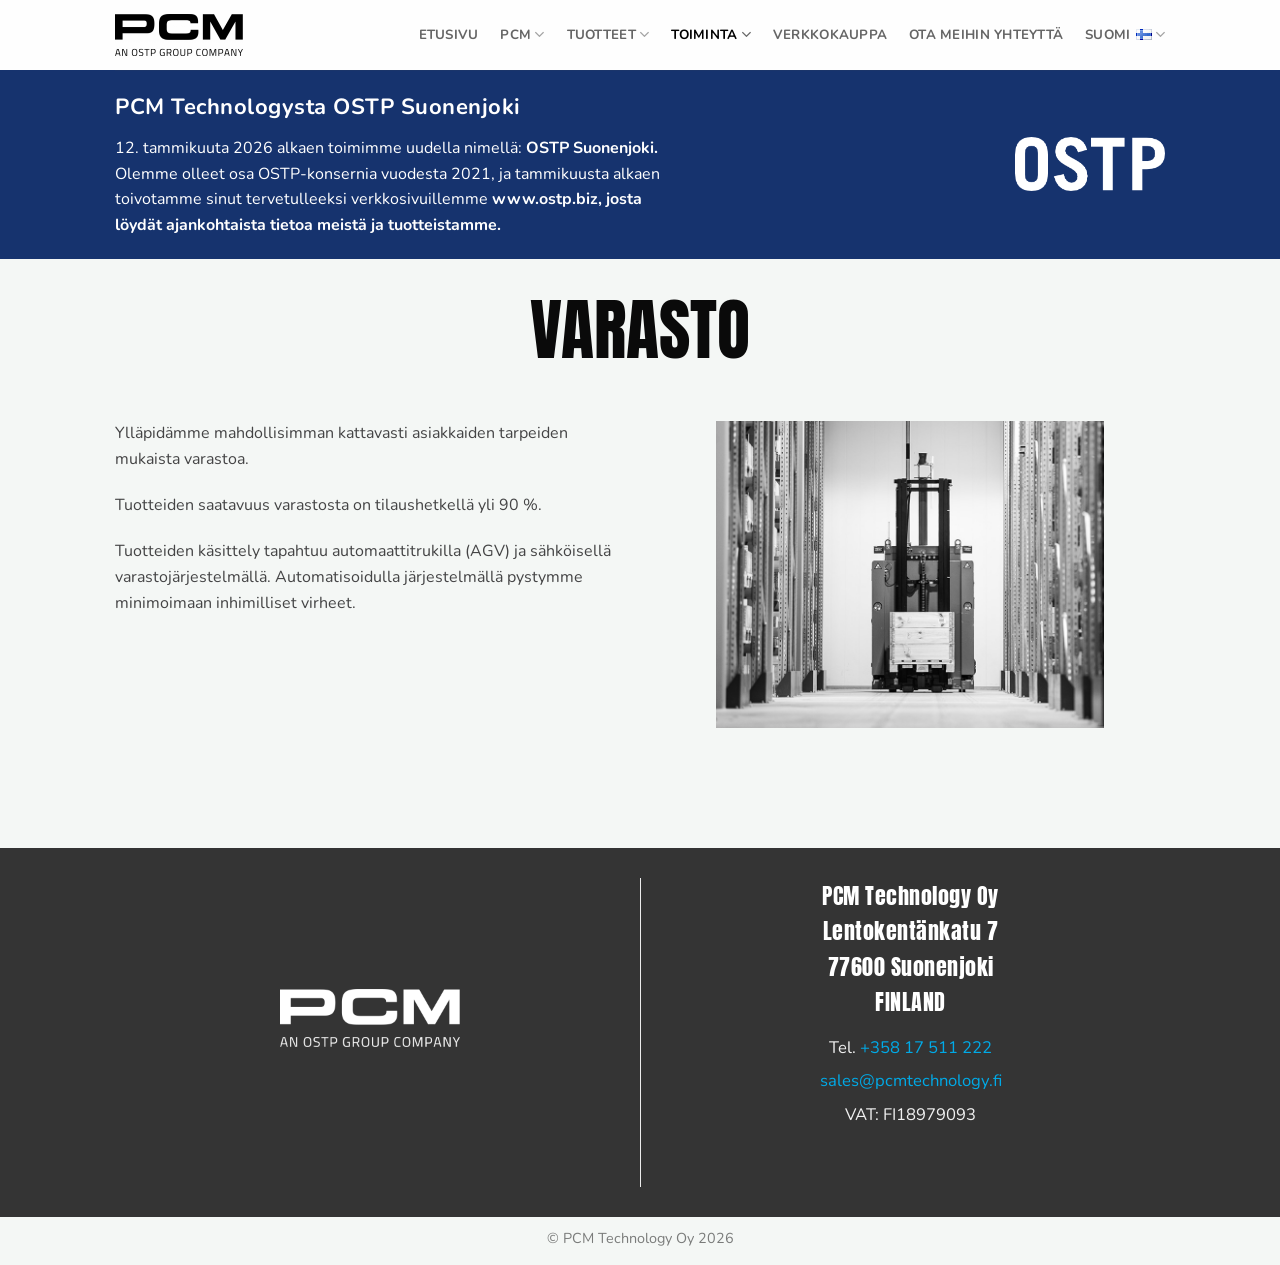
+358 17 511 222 (926, 1047)
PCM (522, 34)
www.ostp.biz (545, 199)
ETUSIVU (449, 35)
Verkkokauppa (830, 35)
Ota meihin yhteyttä (986, 35)
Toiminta (711, 34)
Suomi (1125, 35)
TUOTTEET (608, 34)
